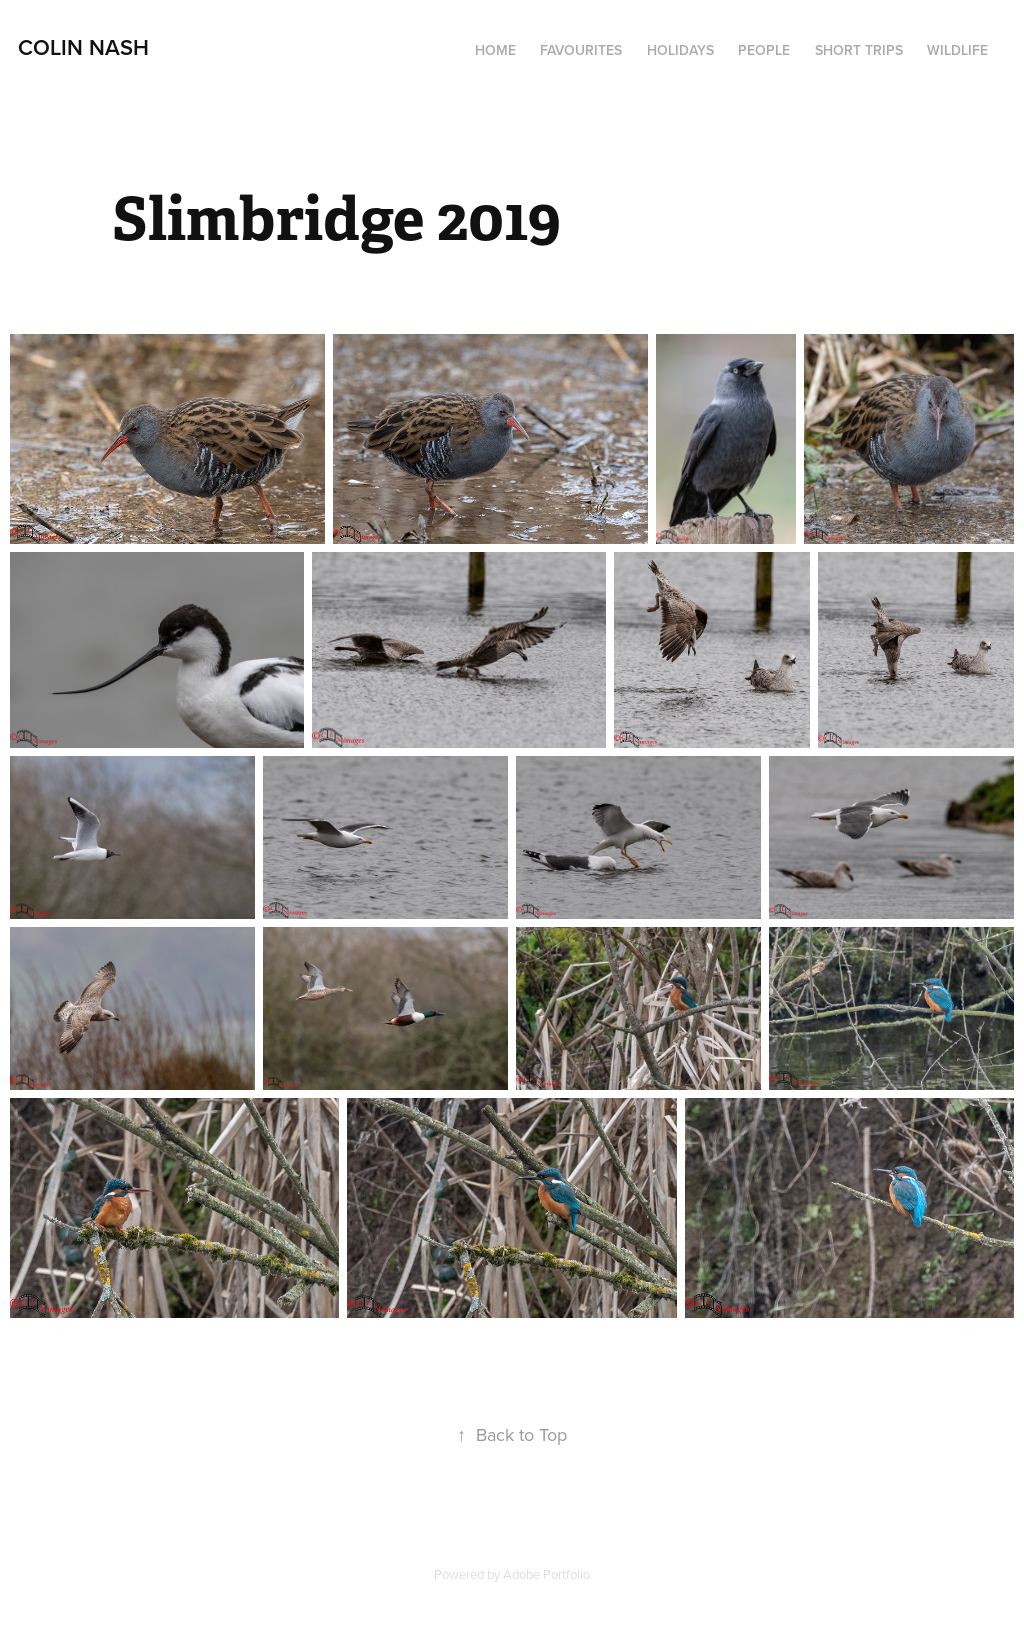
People (764, 50)
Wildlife (957, 50)
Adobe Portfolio (546, 1574)
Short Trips (859, 50)
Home (495, 50)
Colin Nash (83, 47)
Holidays (680, 50)
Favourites (581, 50)
